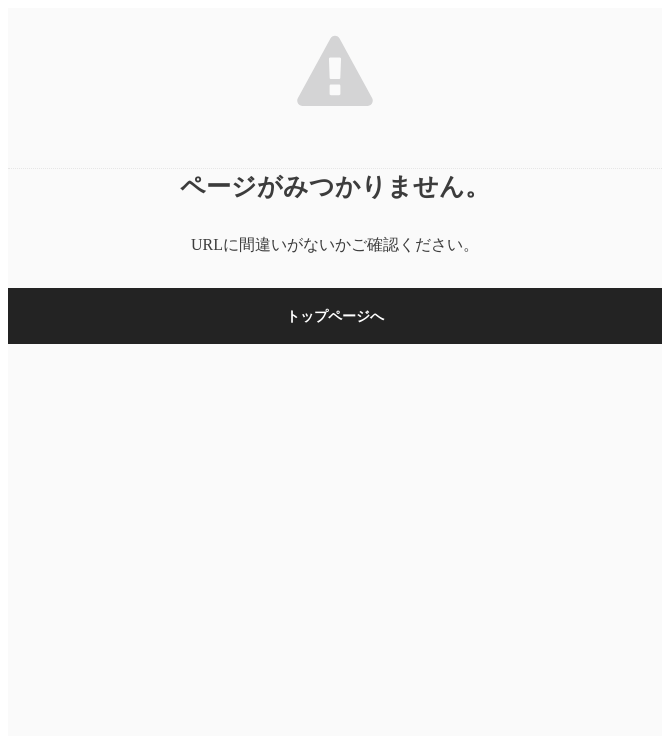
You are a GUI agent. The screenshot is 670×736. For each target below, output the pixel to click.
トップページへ (335, 316)
